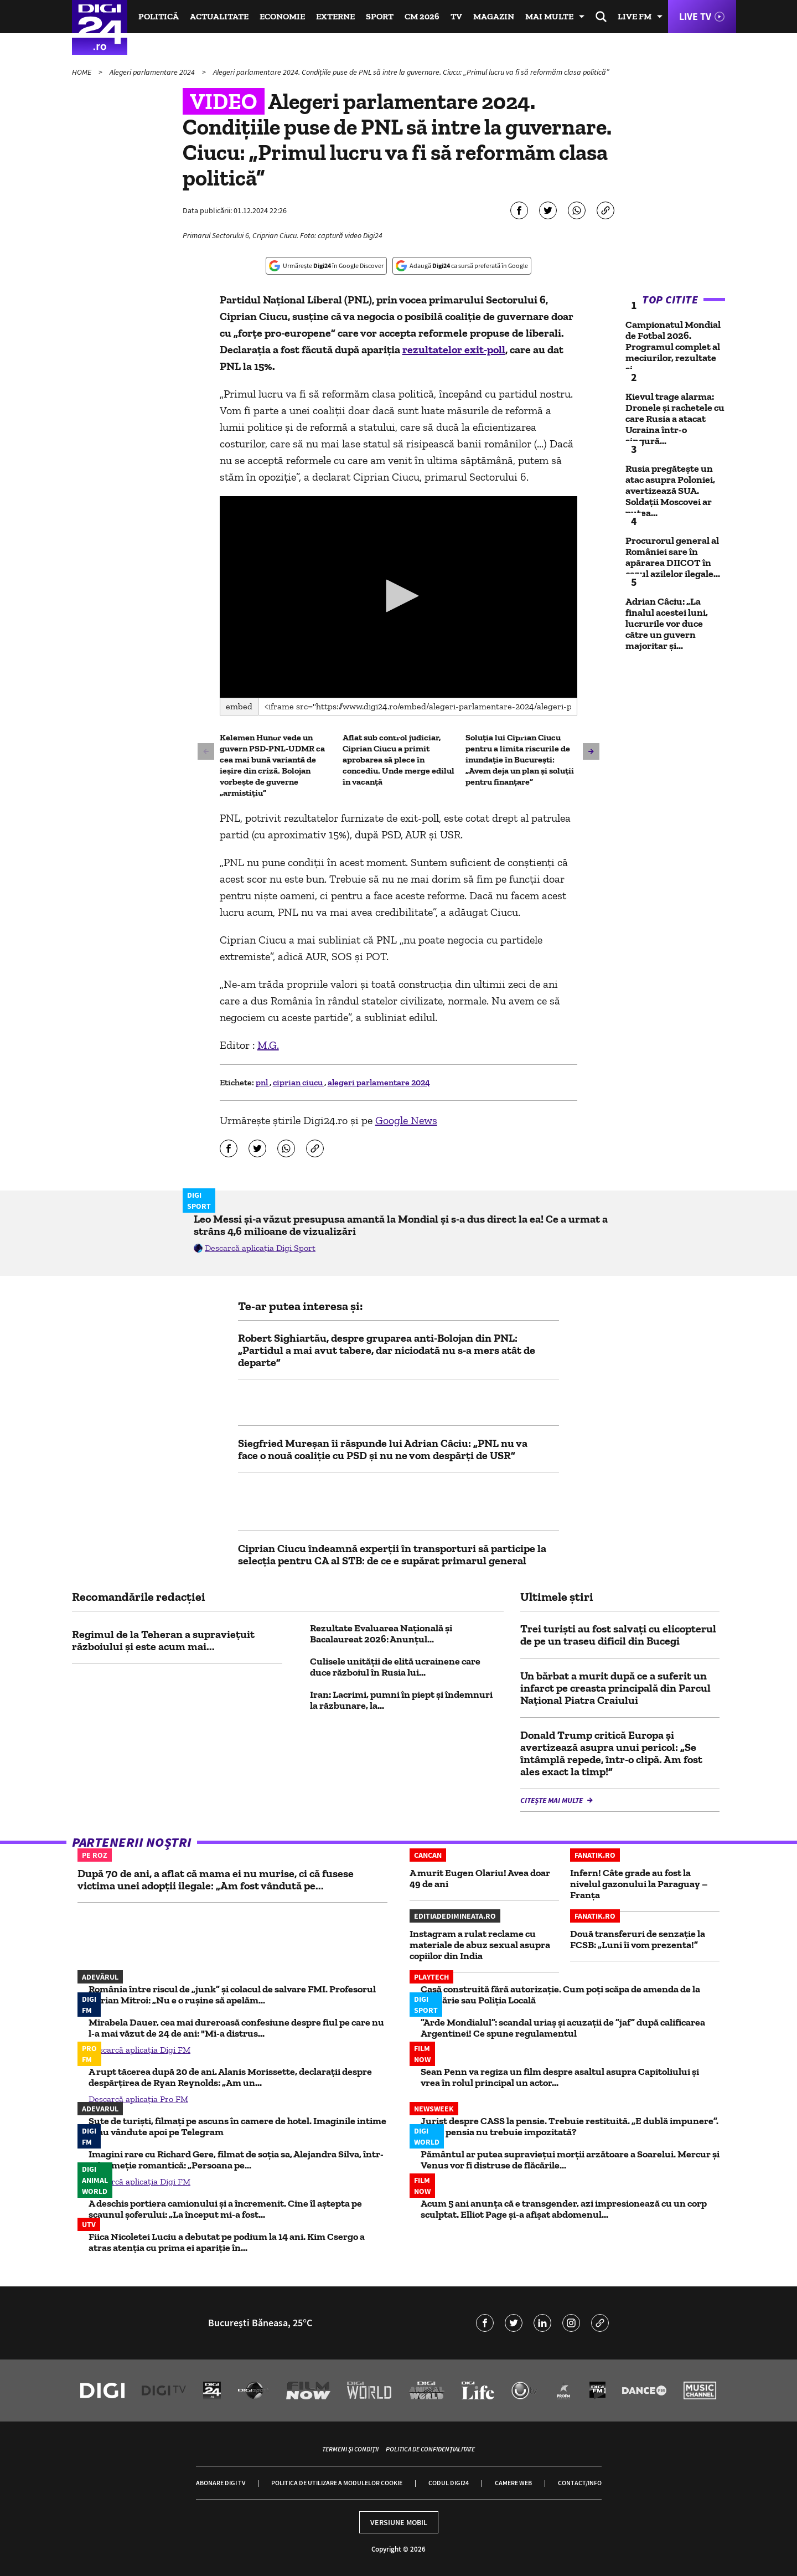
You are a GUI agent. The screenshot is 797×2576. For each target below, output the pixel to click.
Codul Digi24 (448, 2483)
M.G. (268, 1045)
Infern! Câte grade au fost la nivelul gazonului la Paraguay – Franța (639, 1884)
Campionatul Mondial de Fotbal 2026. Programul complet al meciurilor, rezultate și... (673, 346)
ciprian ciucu (298, 1082)
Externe (335, 16)
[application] (399, 597)
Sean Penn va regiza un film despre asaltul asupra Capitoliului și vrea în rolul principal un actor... (560, 2077)
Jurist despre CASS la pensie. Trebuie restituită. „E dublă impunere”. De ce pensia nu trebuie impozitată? (569, 2126)
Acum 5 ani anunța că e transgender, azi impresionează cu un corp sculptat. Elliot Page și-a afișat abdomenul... (564, 2208)
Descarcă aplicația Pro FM (138, 2099)
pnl (263, 1082)
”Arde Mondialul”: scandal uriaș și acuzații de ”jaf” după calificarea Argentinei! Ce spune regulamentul (563, 2027)
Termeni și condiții (350, 2449)
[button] (398, 595)
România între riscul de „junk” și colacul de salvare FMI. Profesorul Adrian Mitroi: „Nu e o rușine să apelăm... (232, 1994)
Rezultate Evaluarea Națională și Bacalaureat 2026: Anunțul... (381, 1633)
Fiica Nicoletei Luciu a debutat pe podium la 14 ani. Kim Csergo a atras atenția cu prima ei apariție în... (227, 2242)
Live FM (634, 16)
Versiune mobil (398, 2522)
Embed (239, 706)
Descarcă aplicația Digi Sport (260, 1248)
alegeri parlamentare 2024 (379, 1082)
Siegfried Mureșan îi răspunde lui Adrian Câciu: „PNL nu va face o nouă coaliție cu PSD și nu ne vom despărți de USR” (382, 1449)
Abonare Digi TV (220, 2483)
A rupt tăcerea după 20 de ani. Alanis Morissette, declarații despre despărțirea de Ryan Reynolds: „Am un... (230, 2077)
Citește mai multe (552, 1800)
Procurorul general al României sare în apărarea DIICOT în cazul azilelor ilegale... (672, 557)
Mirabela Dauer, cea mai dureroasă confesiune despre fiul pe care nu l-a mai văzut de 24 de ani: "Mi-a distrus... (236, 2027)
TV (456, 16)
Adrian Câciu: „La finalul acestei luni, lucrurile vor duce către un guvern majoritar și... (666, 623)
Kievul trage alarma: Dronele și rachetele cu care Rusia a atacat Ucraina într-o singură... (674, 418)
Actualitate (219, 16)
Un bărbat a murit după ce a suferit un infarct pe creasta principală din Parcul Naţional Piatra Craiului (615, 1688)
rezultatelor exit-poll (453, 349)
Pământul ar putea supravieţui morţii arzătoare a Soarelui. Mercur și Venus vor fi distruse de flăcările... (570, 2159)
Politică (158, 16)
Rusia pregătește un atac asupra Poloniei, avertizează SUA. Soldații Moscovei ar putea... (670, 490)
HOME (82, 72)
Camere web (513, 2483)
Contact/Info (580, 2483)
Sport (380, 16)
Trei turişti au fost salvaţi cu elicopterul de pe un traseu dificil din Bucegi (618, 1634)
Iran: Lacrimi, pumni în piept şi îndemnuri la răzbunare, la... (401, 1700)
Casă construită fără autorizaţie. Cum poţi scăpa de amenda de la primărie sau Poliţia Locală (560, 1994)
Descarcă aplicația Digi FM (139, 2049)
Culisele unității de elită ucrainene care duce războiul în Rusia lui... (395, 1666)
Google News (406, 1120)
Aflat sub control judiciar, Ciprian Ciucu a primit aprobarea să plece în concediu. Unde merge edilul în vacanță (398, 759)
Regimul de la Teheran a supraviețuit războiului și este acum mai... (163, 1640)
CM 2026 (422, 16)
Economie (282, 16)
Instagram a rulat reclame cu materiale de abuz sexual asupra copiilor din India (480, 1945)
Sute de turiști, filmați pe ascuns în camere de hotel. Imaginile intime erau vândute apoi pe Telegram (237, 2126)
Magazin (493, 16)
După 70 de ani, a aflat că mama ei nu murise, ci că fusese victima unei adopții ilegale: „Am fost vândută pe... (215, 1879)
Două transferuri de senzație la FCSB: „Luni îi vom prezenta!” (637, 1939)
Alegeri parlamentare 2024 (153, 72)
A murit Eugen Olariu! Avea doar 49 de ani (480, 1878)
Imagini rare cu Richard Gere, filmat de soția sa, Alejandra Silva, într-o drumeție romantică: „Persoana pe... (236, 2159)
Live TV (695, 16)
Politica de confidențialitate (430, 2449)
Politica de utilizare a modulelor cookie (336, 2483)
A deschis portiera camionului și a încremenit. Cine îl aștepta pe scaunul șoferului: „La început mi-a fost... (225, 2208)
